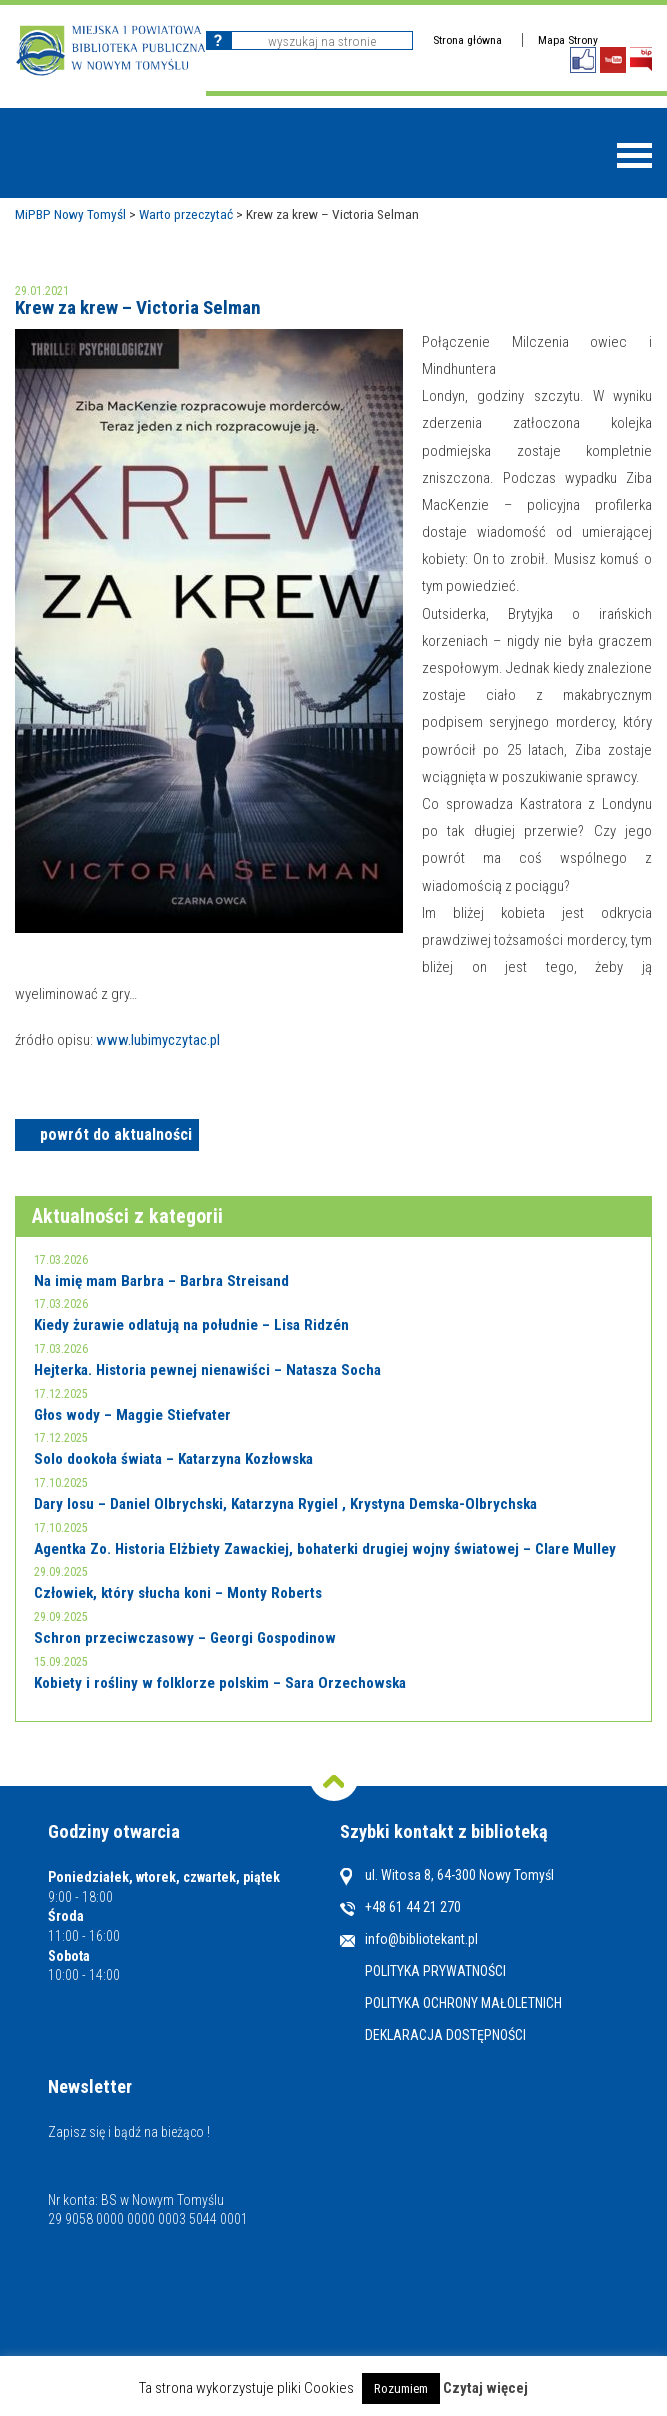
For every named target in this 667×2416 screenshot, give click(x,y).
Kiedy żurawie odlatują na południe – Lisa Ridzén (191, 1325)
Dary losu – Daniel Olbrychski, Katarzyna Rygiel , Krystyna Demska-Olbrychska (285, 1504)
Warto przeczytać (186, 214)
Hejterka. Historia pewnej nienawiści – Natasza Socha (207, 1370)
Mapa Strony (568, 40)
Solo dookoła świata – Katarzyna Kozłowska (173, 1459)
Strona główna (467, 40)
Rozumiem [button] (401, 2388)
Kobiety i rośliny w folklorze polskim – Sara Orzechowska (220, 1683)
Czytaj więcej (485, 2388)
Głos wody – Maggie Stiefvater (132, 1415)
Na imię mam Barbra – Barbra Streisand (161, 1281)
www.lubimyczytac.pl (158, 1040)
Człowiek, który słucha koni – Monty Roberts (178, 1593)
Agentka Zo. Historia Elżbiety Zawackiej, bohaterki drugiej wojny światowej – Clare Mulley (325, 1549)
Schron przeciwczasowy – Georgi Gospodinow (185, 1638)
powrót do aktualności (116, 1134)
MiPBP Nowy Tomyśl (70, 214)
